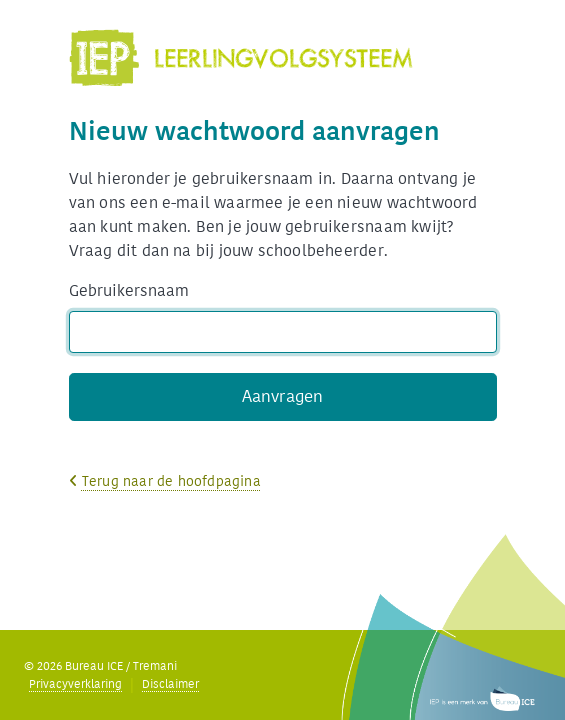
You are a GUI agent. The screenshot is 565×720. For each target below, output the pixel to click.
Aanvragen (283, 396)
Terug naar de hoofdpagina (171, 481)
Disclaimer (170, 684)
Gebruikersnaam (129, 290)
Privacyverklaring (75, 684)
